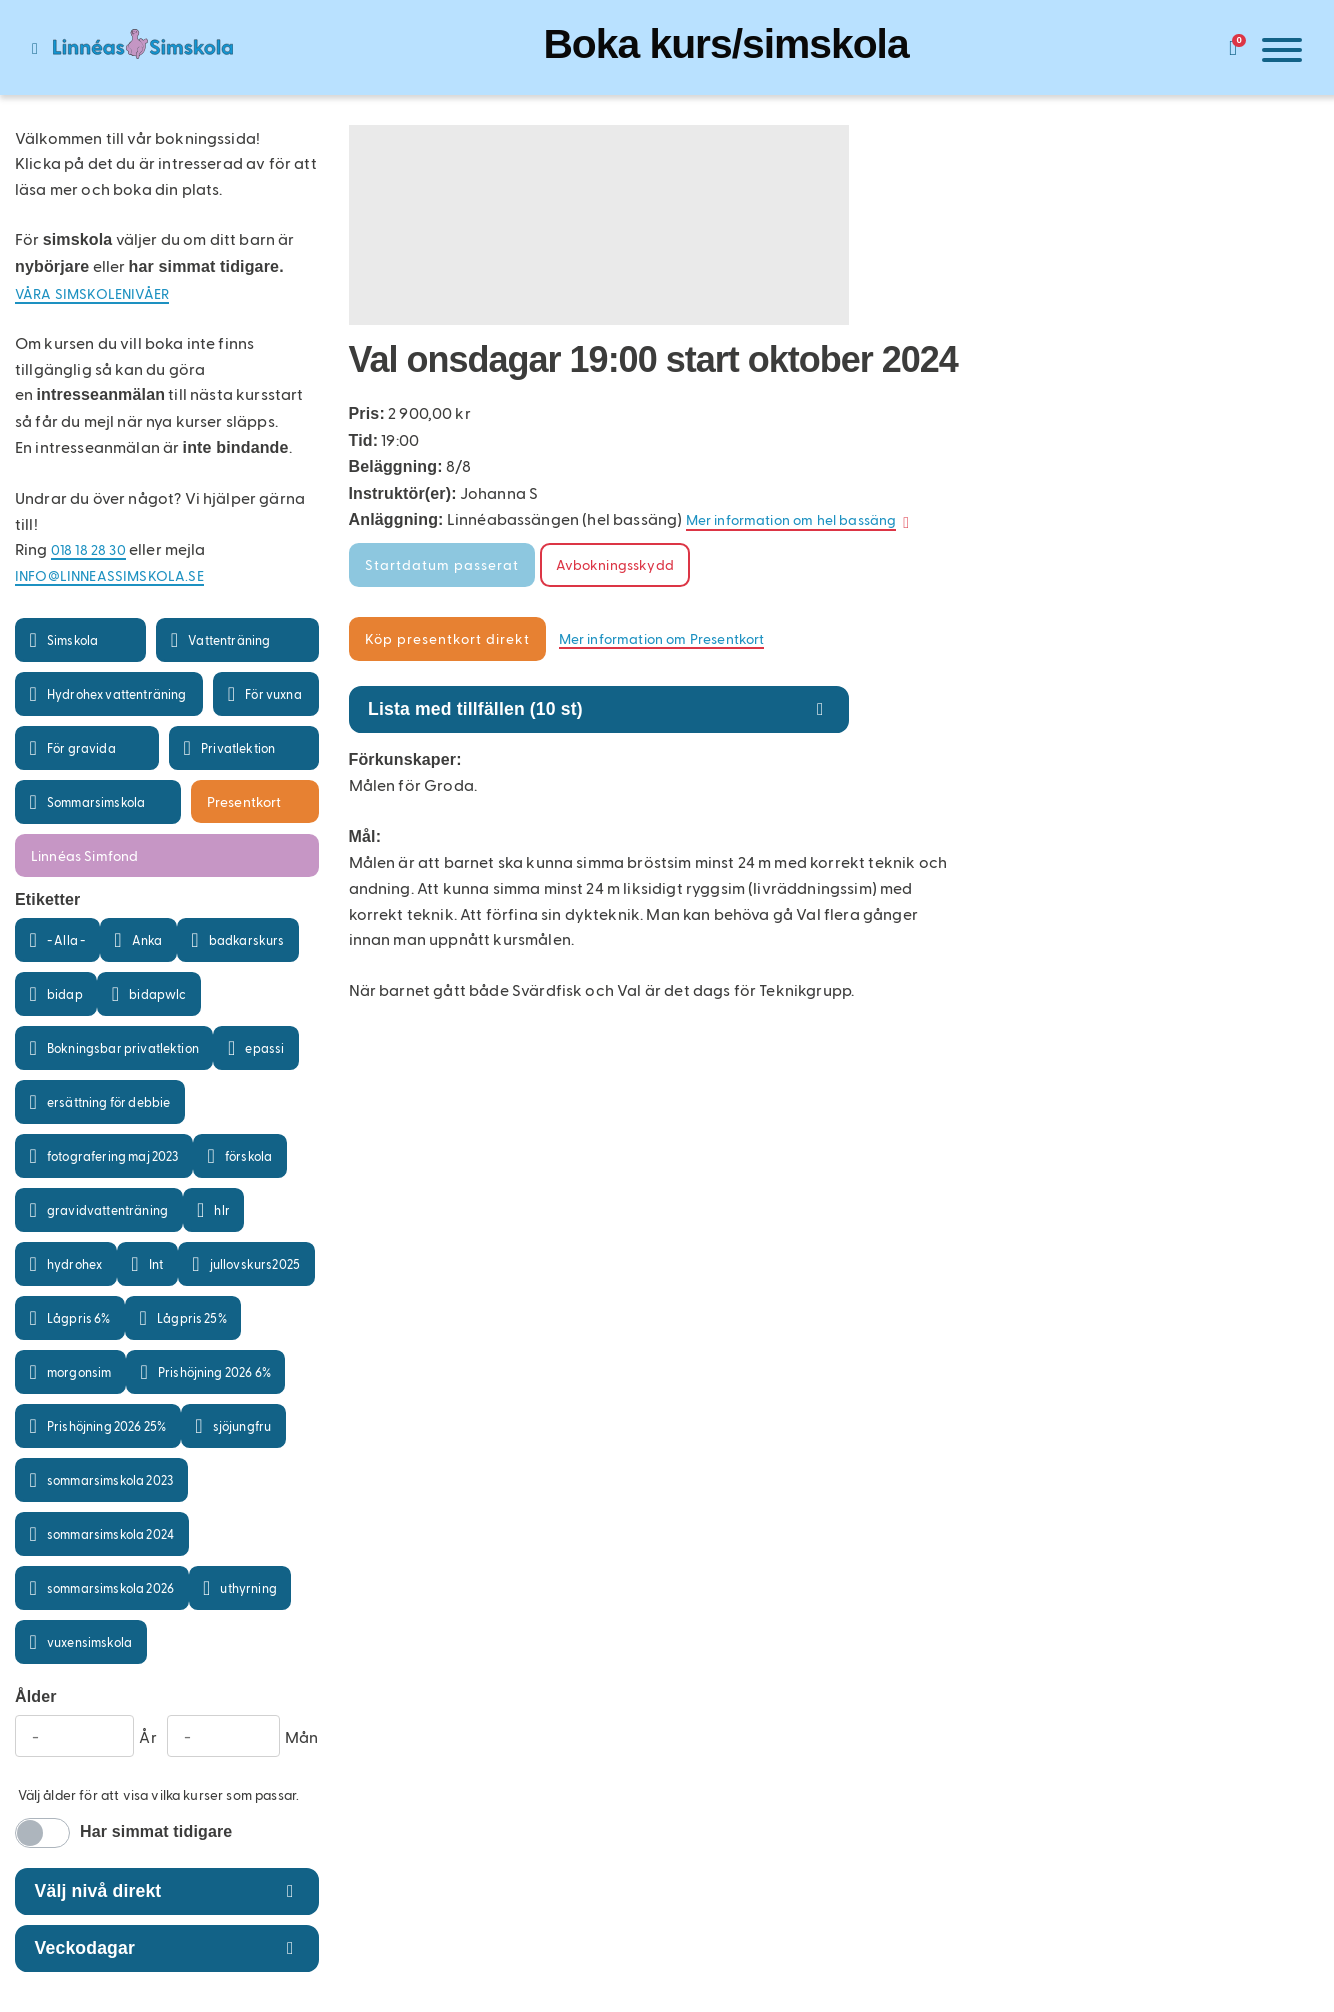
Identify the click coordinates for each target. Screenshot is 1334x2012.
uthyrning (248, 1587)
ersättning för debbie (108, 1101)
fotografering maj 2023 (113, 1155)
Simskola (72, 639)
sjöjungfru (242, 1425)
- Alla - (66, 939)
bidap (65, 993)
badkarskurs (247, 939)
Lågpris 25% (192, 1317)
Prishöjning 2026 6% (214, 1371)
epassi (264, 1047)
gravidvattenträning (107, 1209)
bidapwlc (157, 993)
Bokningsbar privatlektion (123, 1047)
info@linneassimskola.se (109, 575)
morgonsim (79, 1371)
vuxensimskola (89, 1641)
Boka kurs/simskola (725, 44)
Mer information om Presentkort (662, 638)
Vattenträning (229, 639)
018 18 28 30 (88, 549)
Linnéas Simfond (84, 855)
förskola (248, 1155)
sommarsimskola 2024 (110, 1533)
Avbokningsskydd (615, 564)
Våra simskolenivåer (92, 293)
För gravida (81, 747)
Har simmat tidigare (156, 1831)
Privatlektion (238, 747)
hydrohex (74, 1263)
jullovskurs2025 (255, 1263)
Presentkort (244, 801)
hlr (221, 1209)
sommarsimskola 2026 (110, 1587)
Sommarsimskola (96, 801)
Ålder (36, 1696)
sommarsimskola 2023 (110, 1479)
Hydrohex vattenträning (117, 693)
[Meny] (1277, 53)
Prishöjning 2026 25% (106, 1425)
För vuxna (273, 693)
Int (156, 1263)
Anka (147, 939)
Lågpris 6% (79, 1317)
